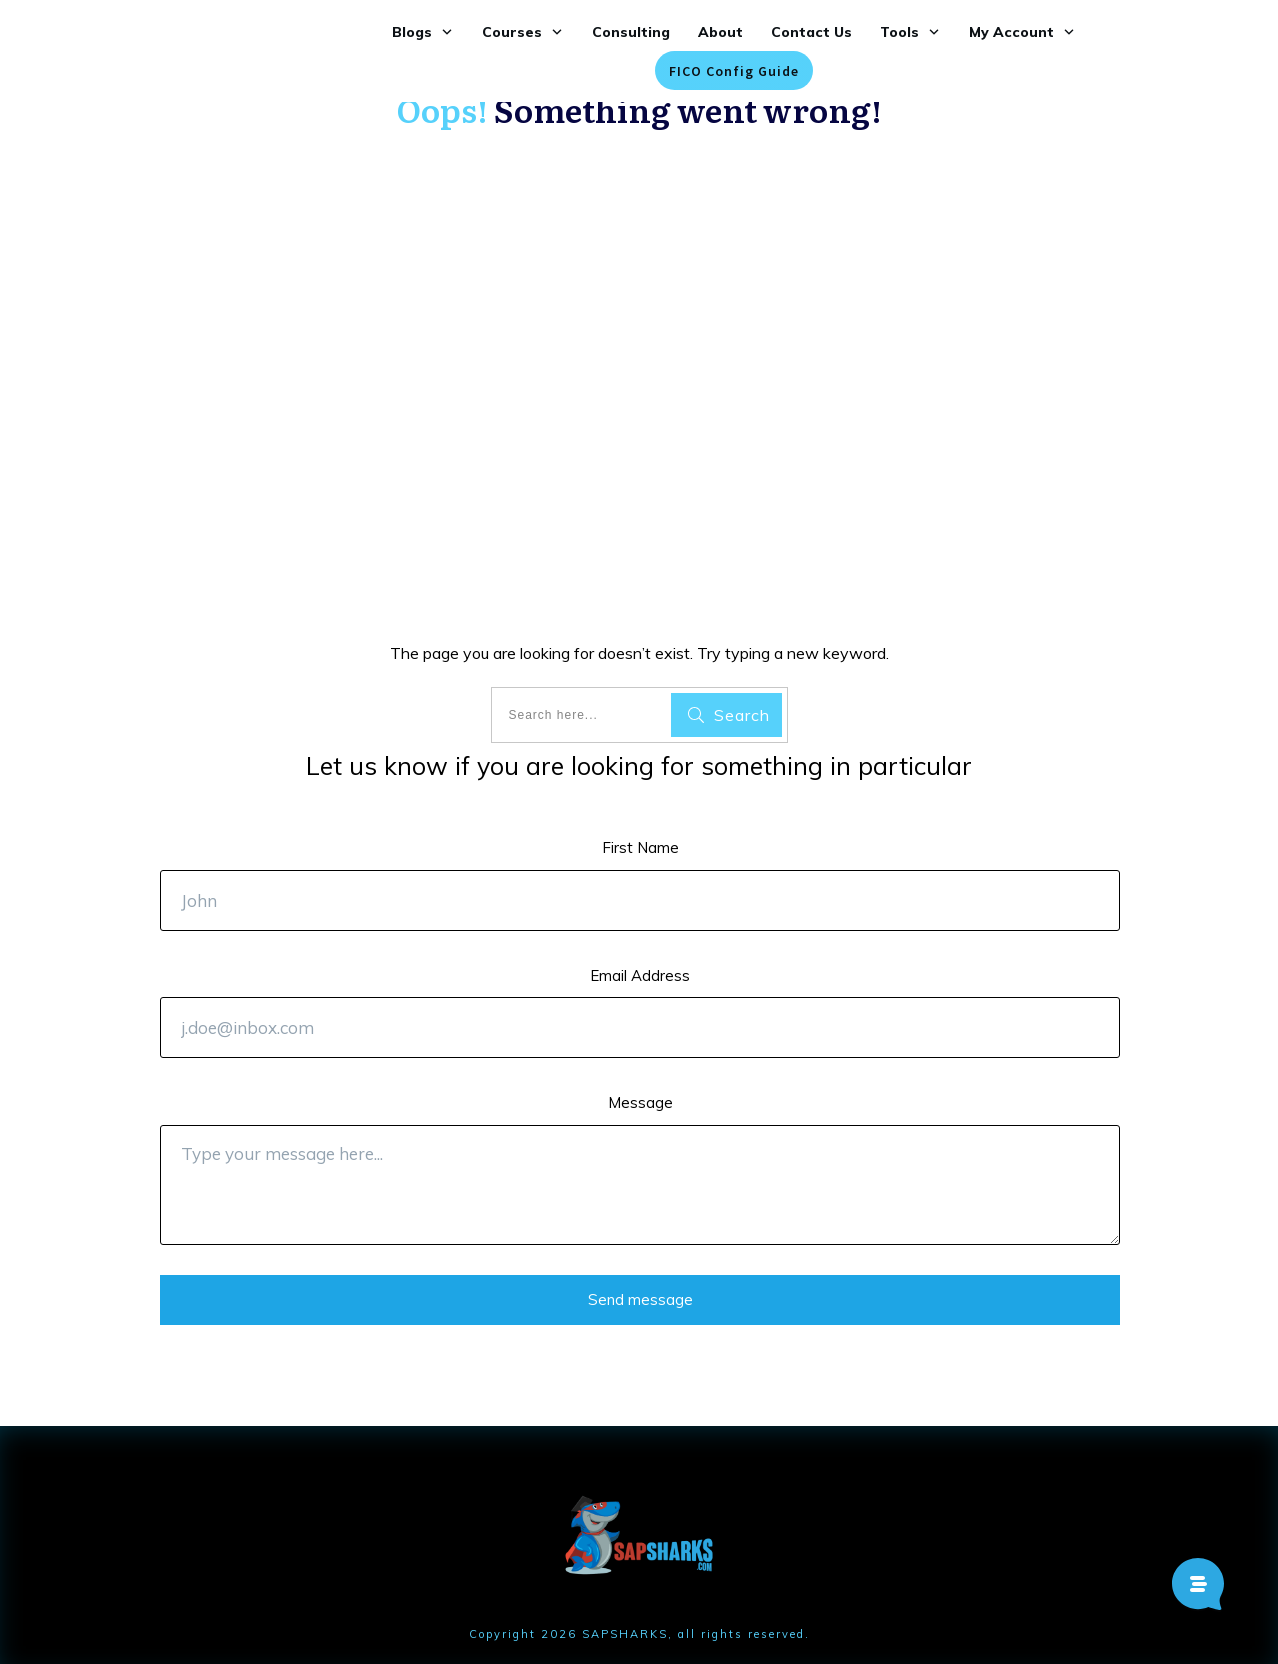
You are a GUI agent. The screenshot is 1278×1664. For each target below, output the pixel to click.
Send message (640, 1299)
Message (640, 1102)
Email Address (640, 975)
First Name (640, 847)
